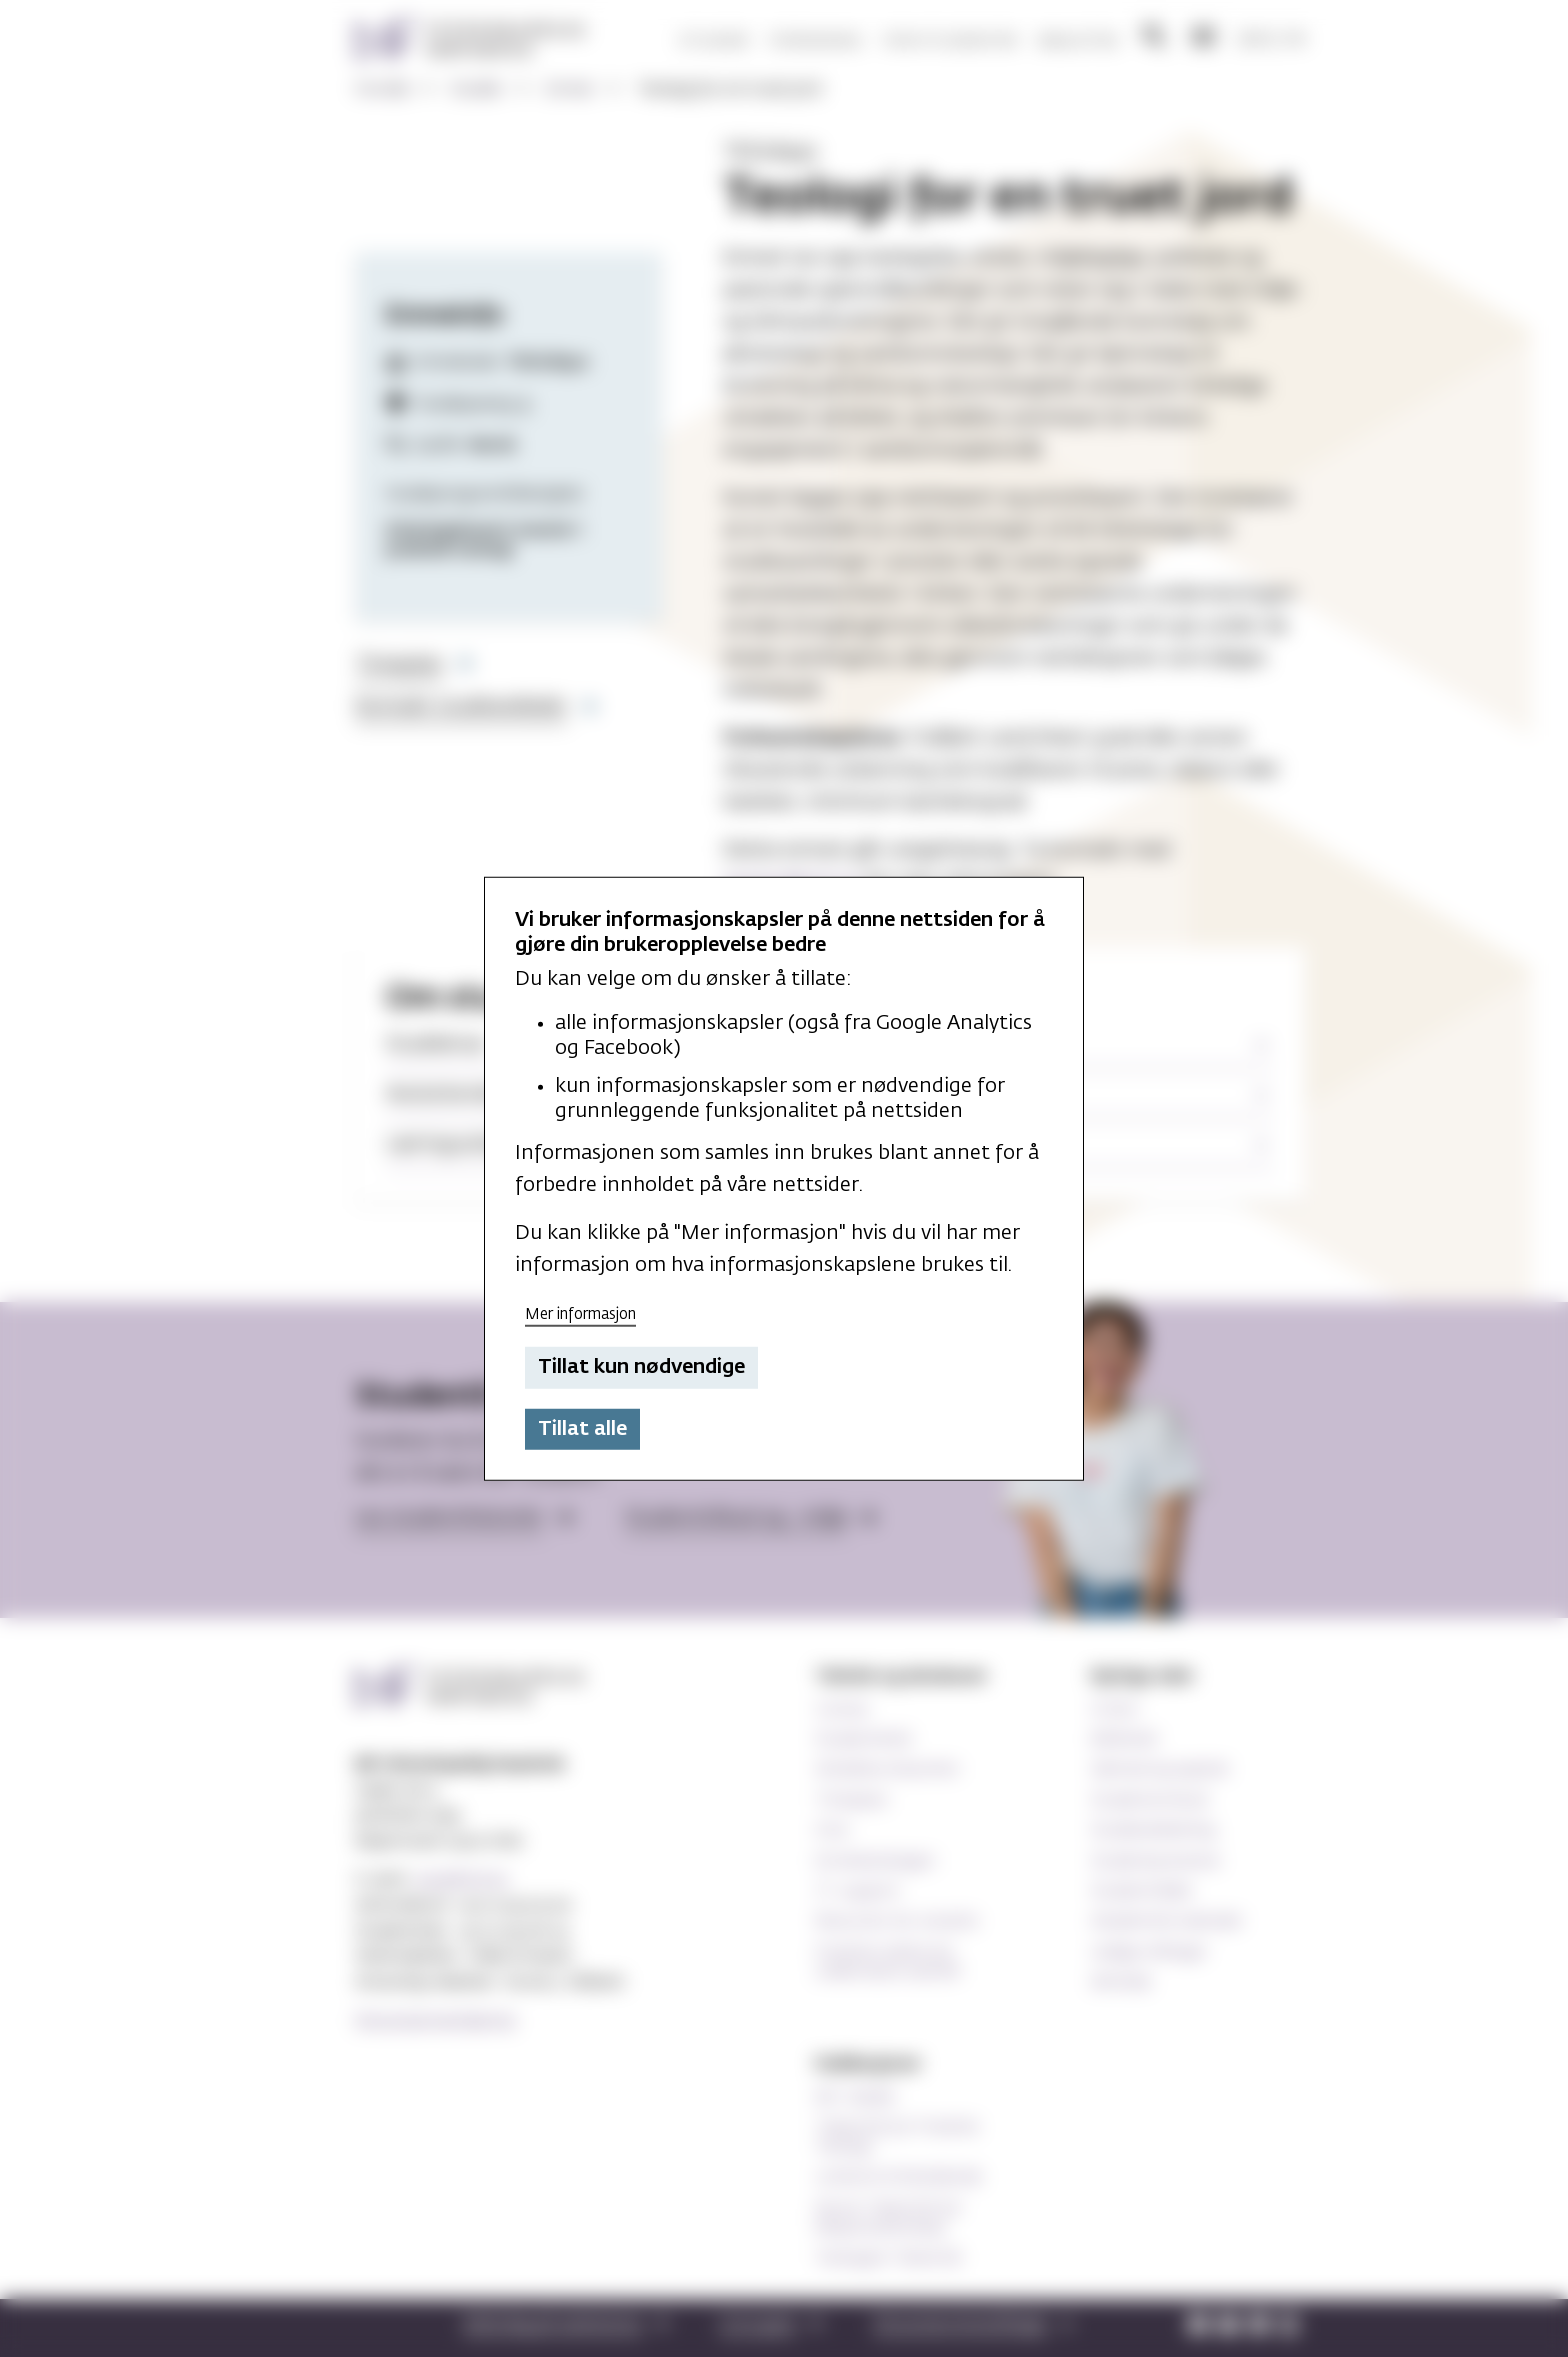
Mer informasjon (580, 1313)
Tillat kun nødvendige (641, 1367)
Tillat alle (582, 1429)
